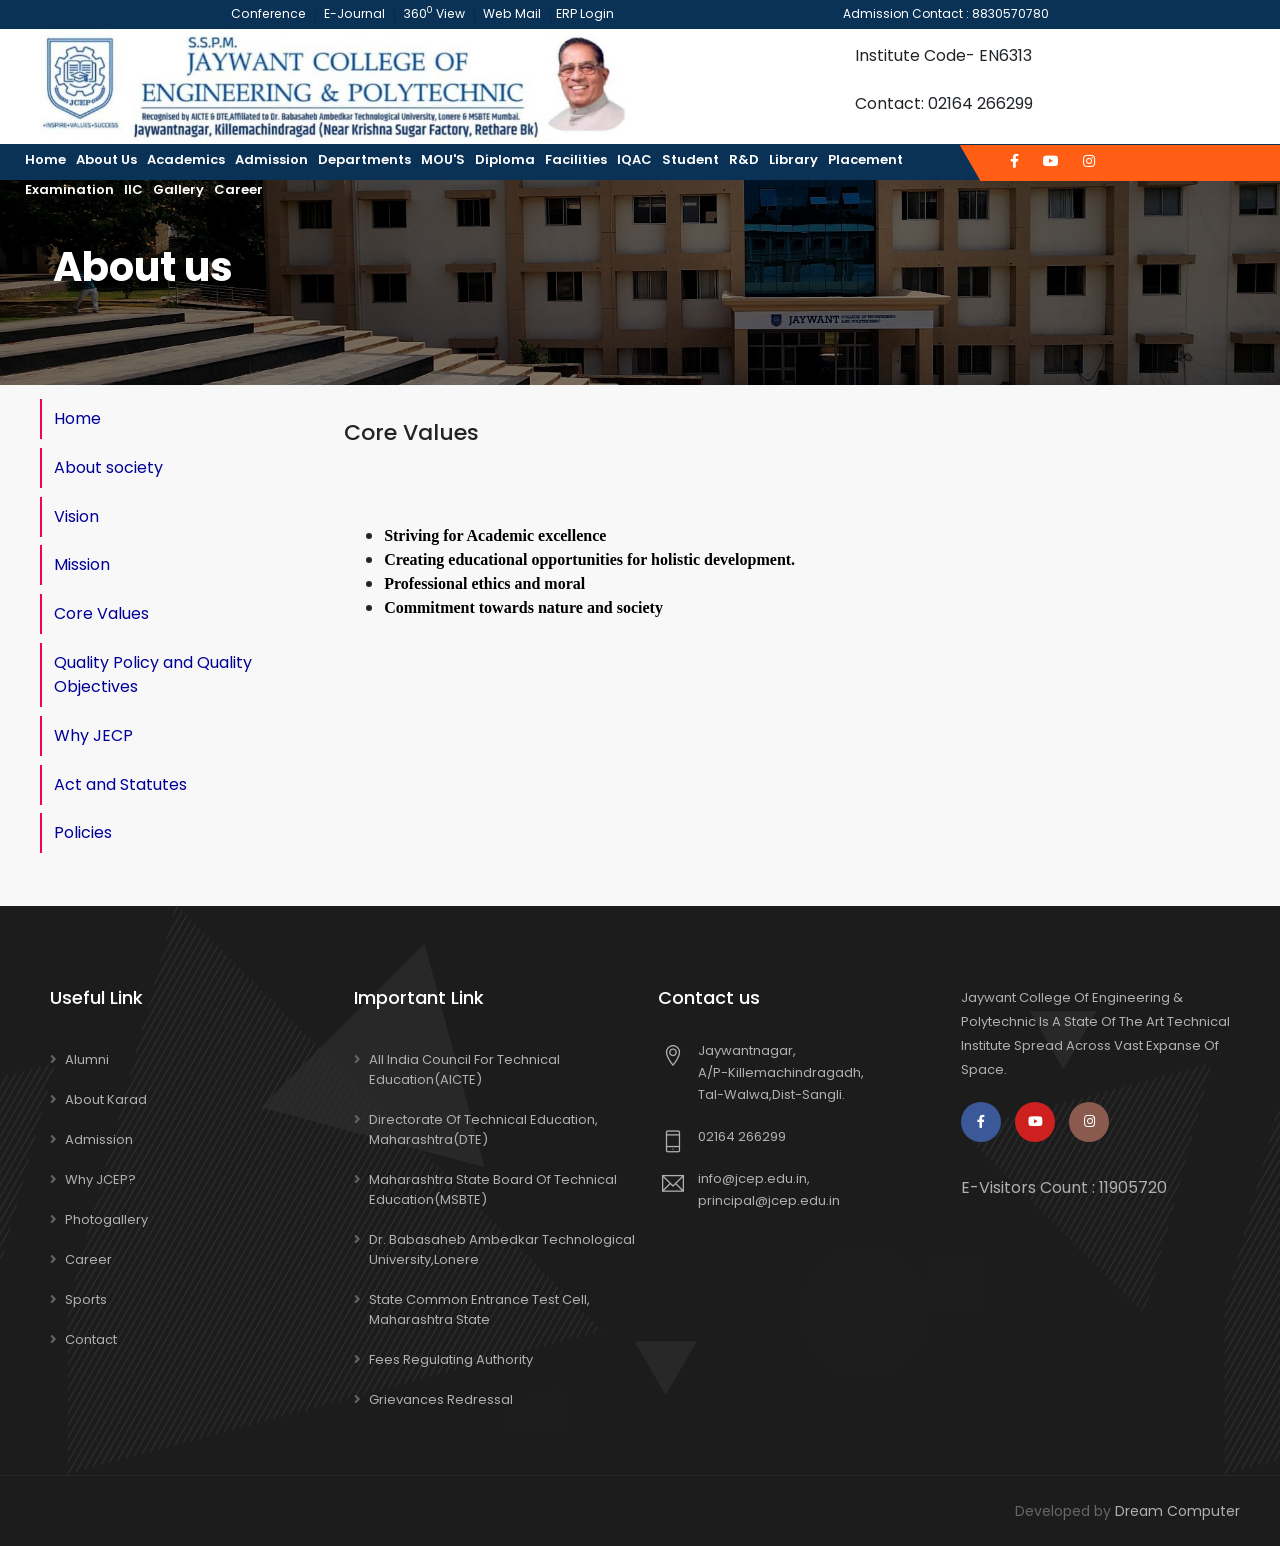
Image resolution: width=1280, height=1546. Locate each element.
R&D (744, 159)
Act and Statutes (120, 783)
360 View (432, 13)
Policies (83, 832)
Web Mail (507, 13)
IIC (133, 188)
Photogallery (106, 1218)
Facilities (576, 159)
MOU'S (443, 159)
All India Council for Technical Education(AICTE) (464, 1068)
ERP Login (578, 13)
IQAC (634, 159)
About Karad (106, 1098)
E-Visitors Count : (1064, 1186)
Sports (86, 1298)
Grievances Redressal (441, 1398)
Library (793, 159)
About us (106, 159)
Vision (76, 515)
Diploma (505, 159)
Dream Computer (1177, 1510)
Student (690, 159)
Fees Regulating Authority (451, 1358)
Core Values (101, 613)
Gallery (178, 188)
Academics (186, 159)
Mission (82, 564)
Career (238, 188)
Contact (91, 1338)
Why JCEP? (100, 1178)
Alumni (87, 1058)
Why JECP (93, 734)
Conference (270, 13)
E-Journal (354, 13)
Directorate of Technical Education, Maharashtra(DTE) (483, 1128)
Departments (364, 159)
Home (45, 159)
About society (108, 466)
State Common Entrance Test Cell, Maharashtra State (479, 1308)
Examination (69, 188)
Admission (271, 159)
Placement (865, 159)
